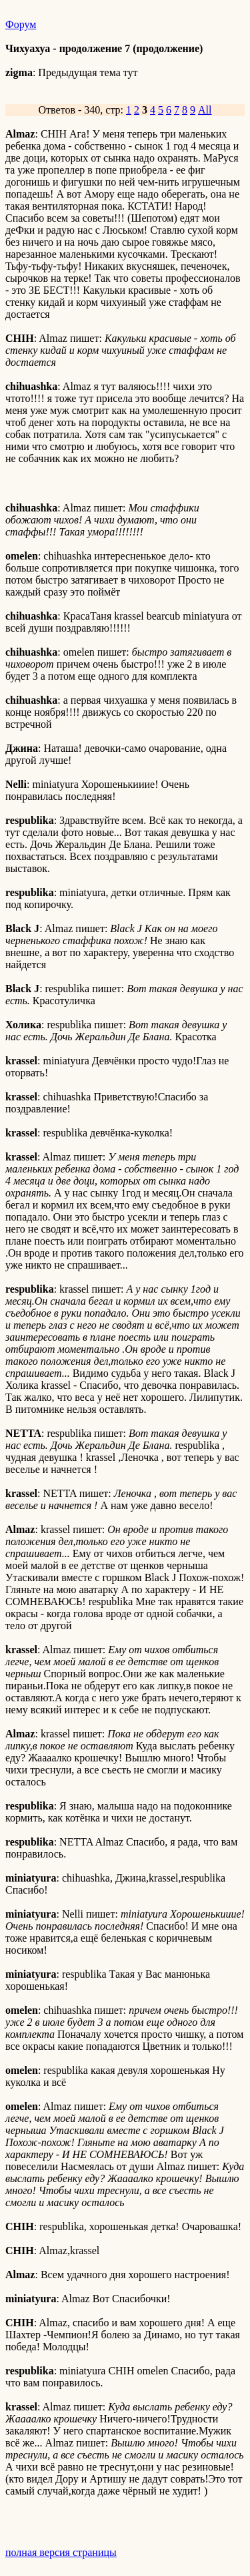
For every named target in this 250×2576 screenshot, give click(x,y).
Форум (20, 24)
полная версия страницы (61, 2552)
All (204, 110)
